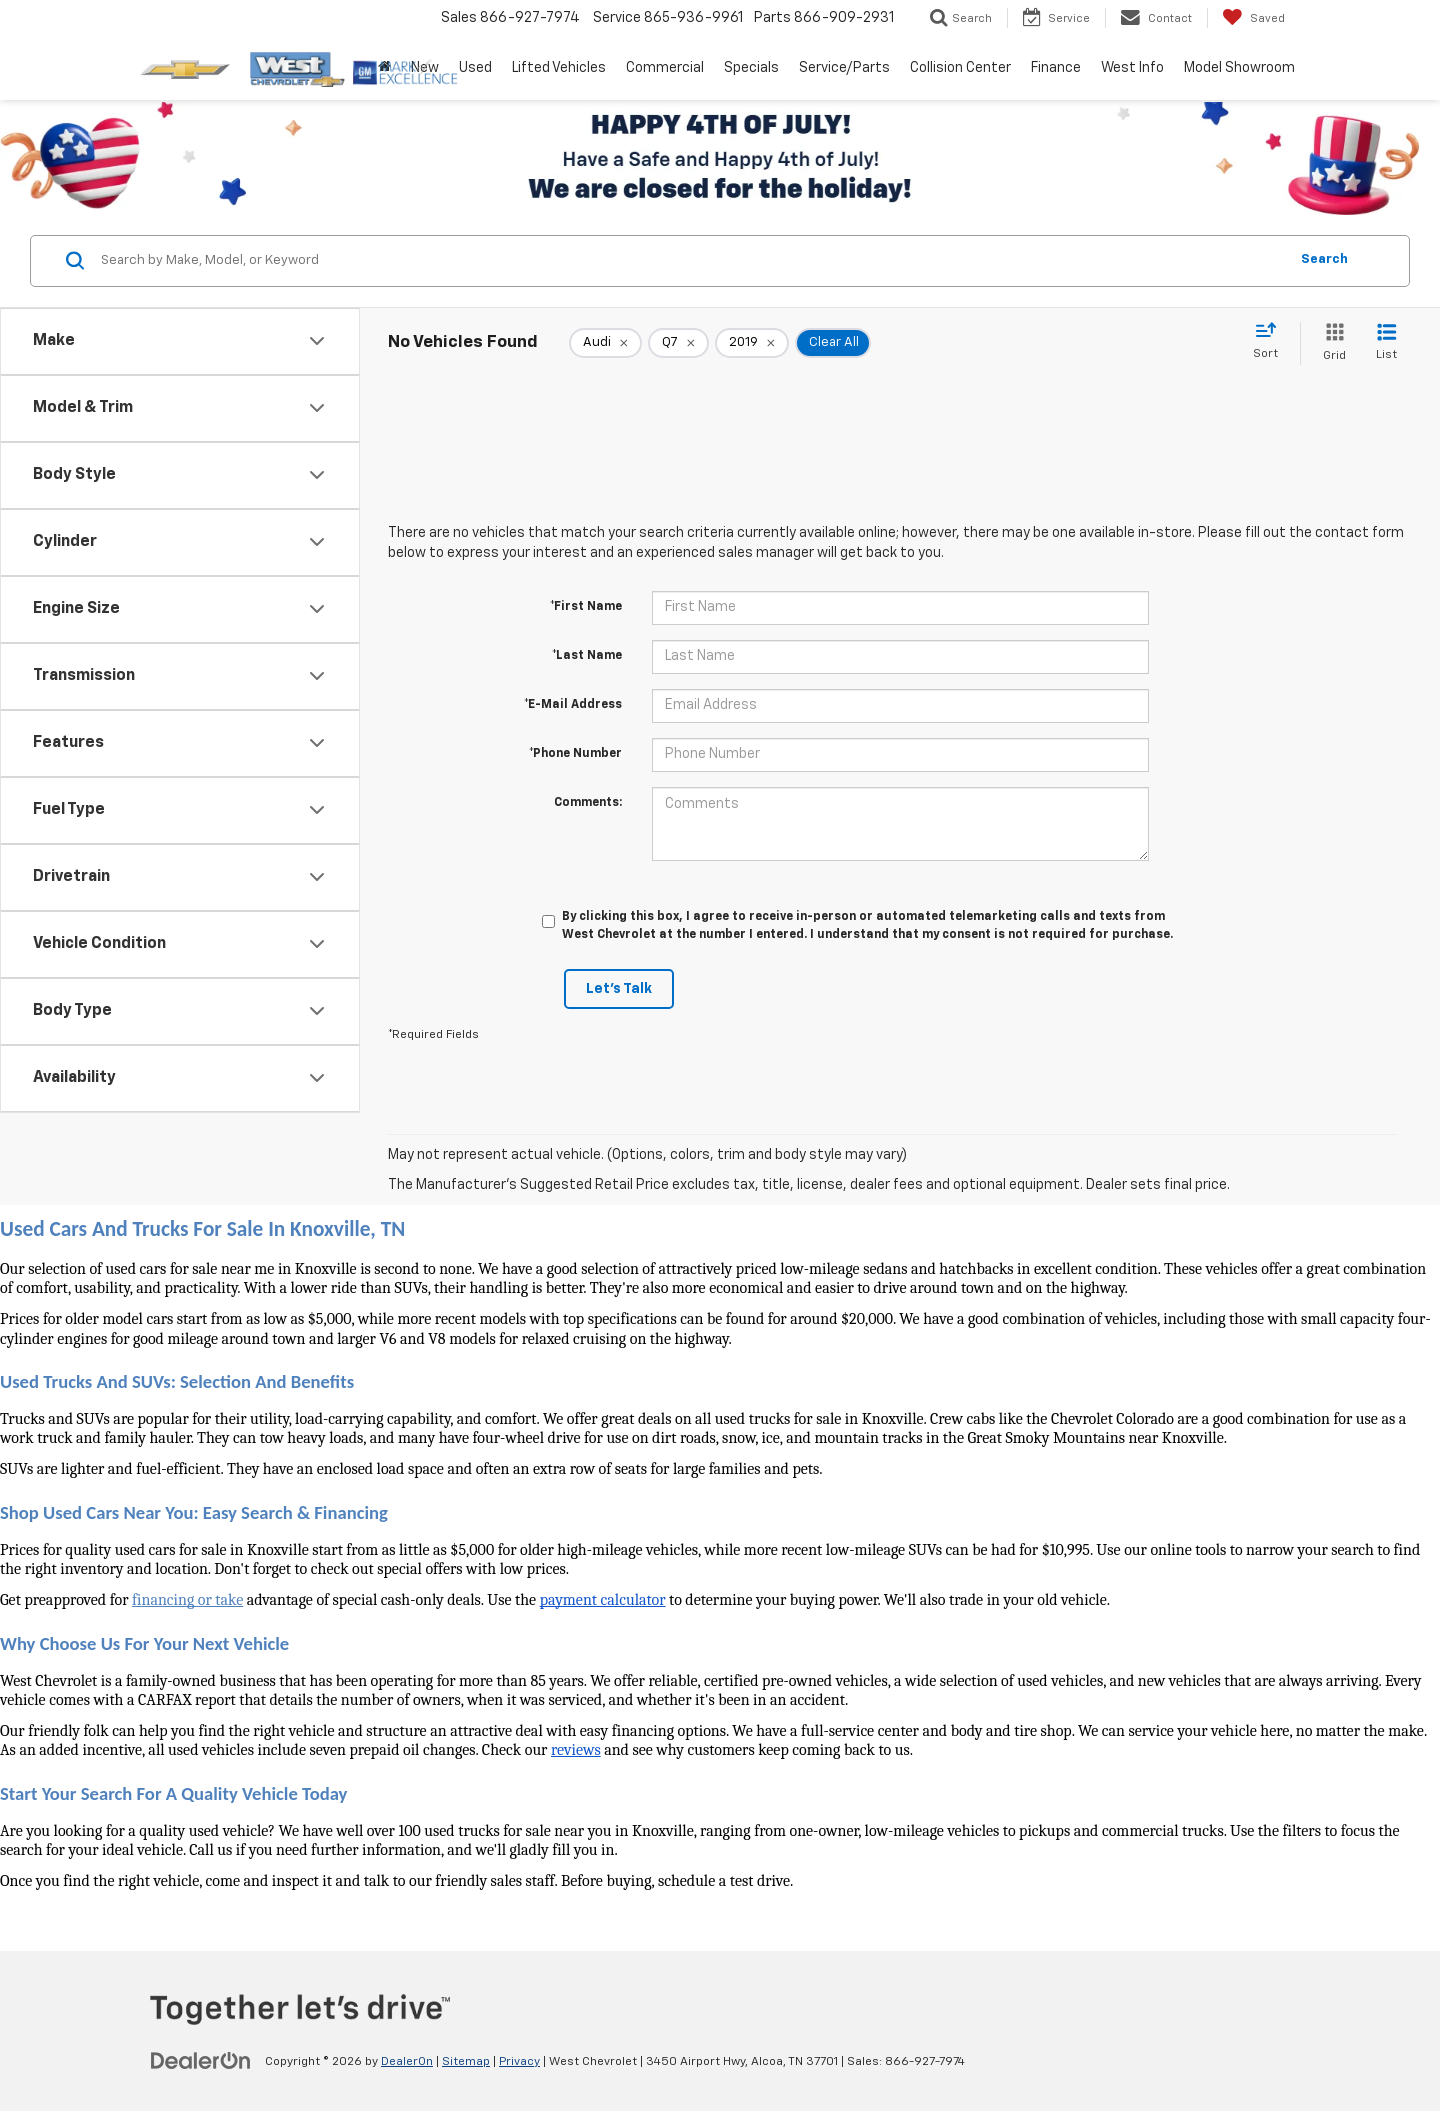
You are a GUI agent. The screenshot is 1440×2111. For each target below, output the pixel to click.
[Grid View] (1330, 343)
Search (1324, 259)
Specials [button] (751, 68)
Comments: (588, 803)
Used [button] (475, 68)
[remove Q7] (678, 343)
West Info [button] (1132, 68)
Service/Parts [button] (844, 68)
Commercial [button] (665, 68)
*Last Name (587, 656)
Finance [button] (1056, 68)
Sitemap (466, 2062)
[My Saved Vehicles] (1253, 18)
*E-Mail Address (573, 705)
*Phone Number (575, 754)
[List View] (1386, 343)
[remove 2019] (752, 343)
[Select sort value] (1271, 342)
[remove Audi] (605, 343)
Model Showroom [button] (1239, 68)
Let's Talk (619, 989)
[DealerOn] (201, 2061)
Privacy (519, 2062)
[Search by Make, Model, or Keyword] (691, 261)
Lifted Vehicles (559, 68)
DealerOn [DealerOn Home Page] (407, 2062)
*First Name (586, 607)
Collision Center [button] (960, 68)
